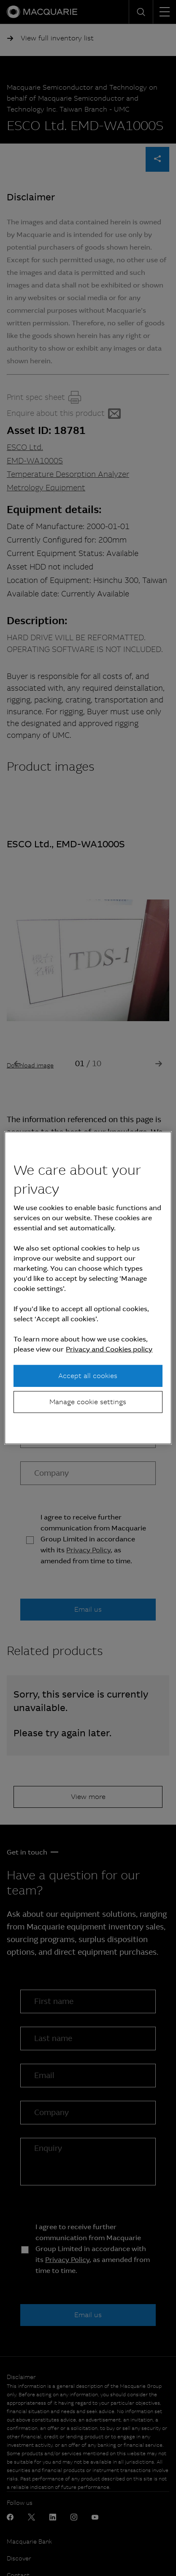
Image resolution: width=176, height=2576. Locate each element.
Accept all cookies (87, 1375)
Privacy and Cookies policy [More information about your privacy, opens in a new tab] (109, 1348)
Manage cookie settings (87, 1401)
